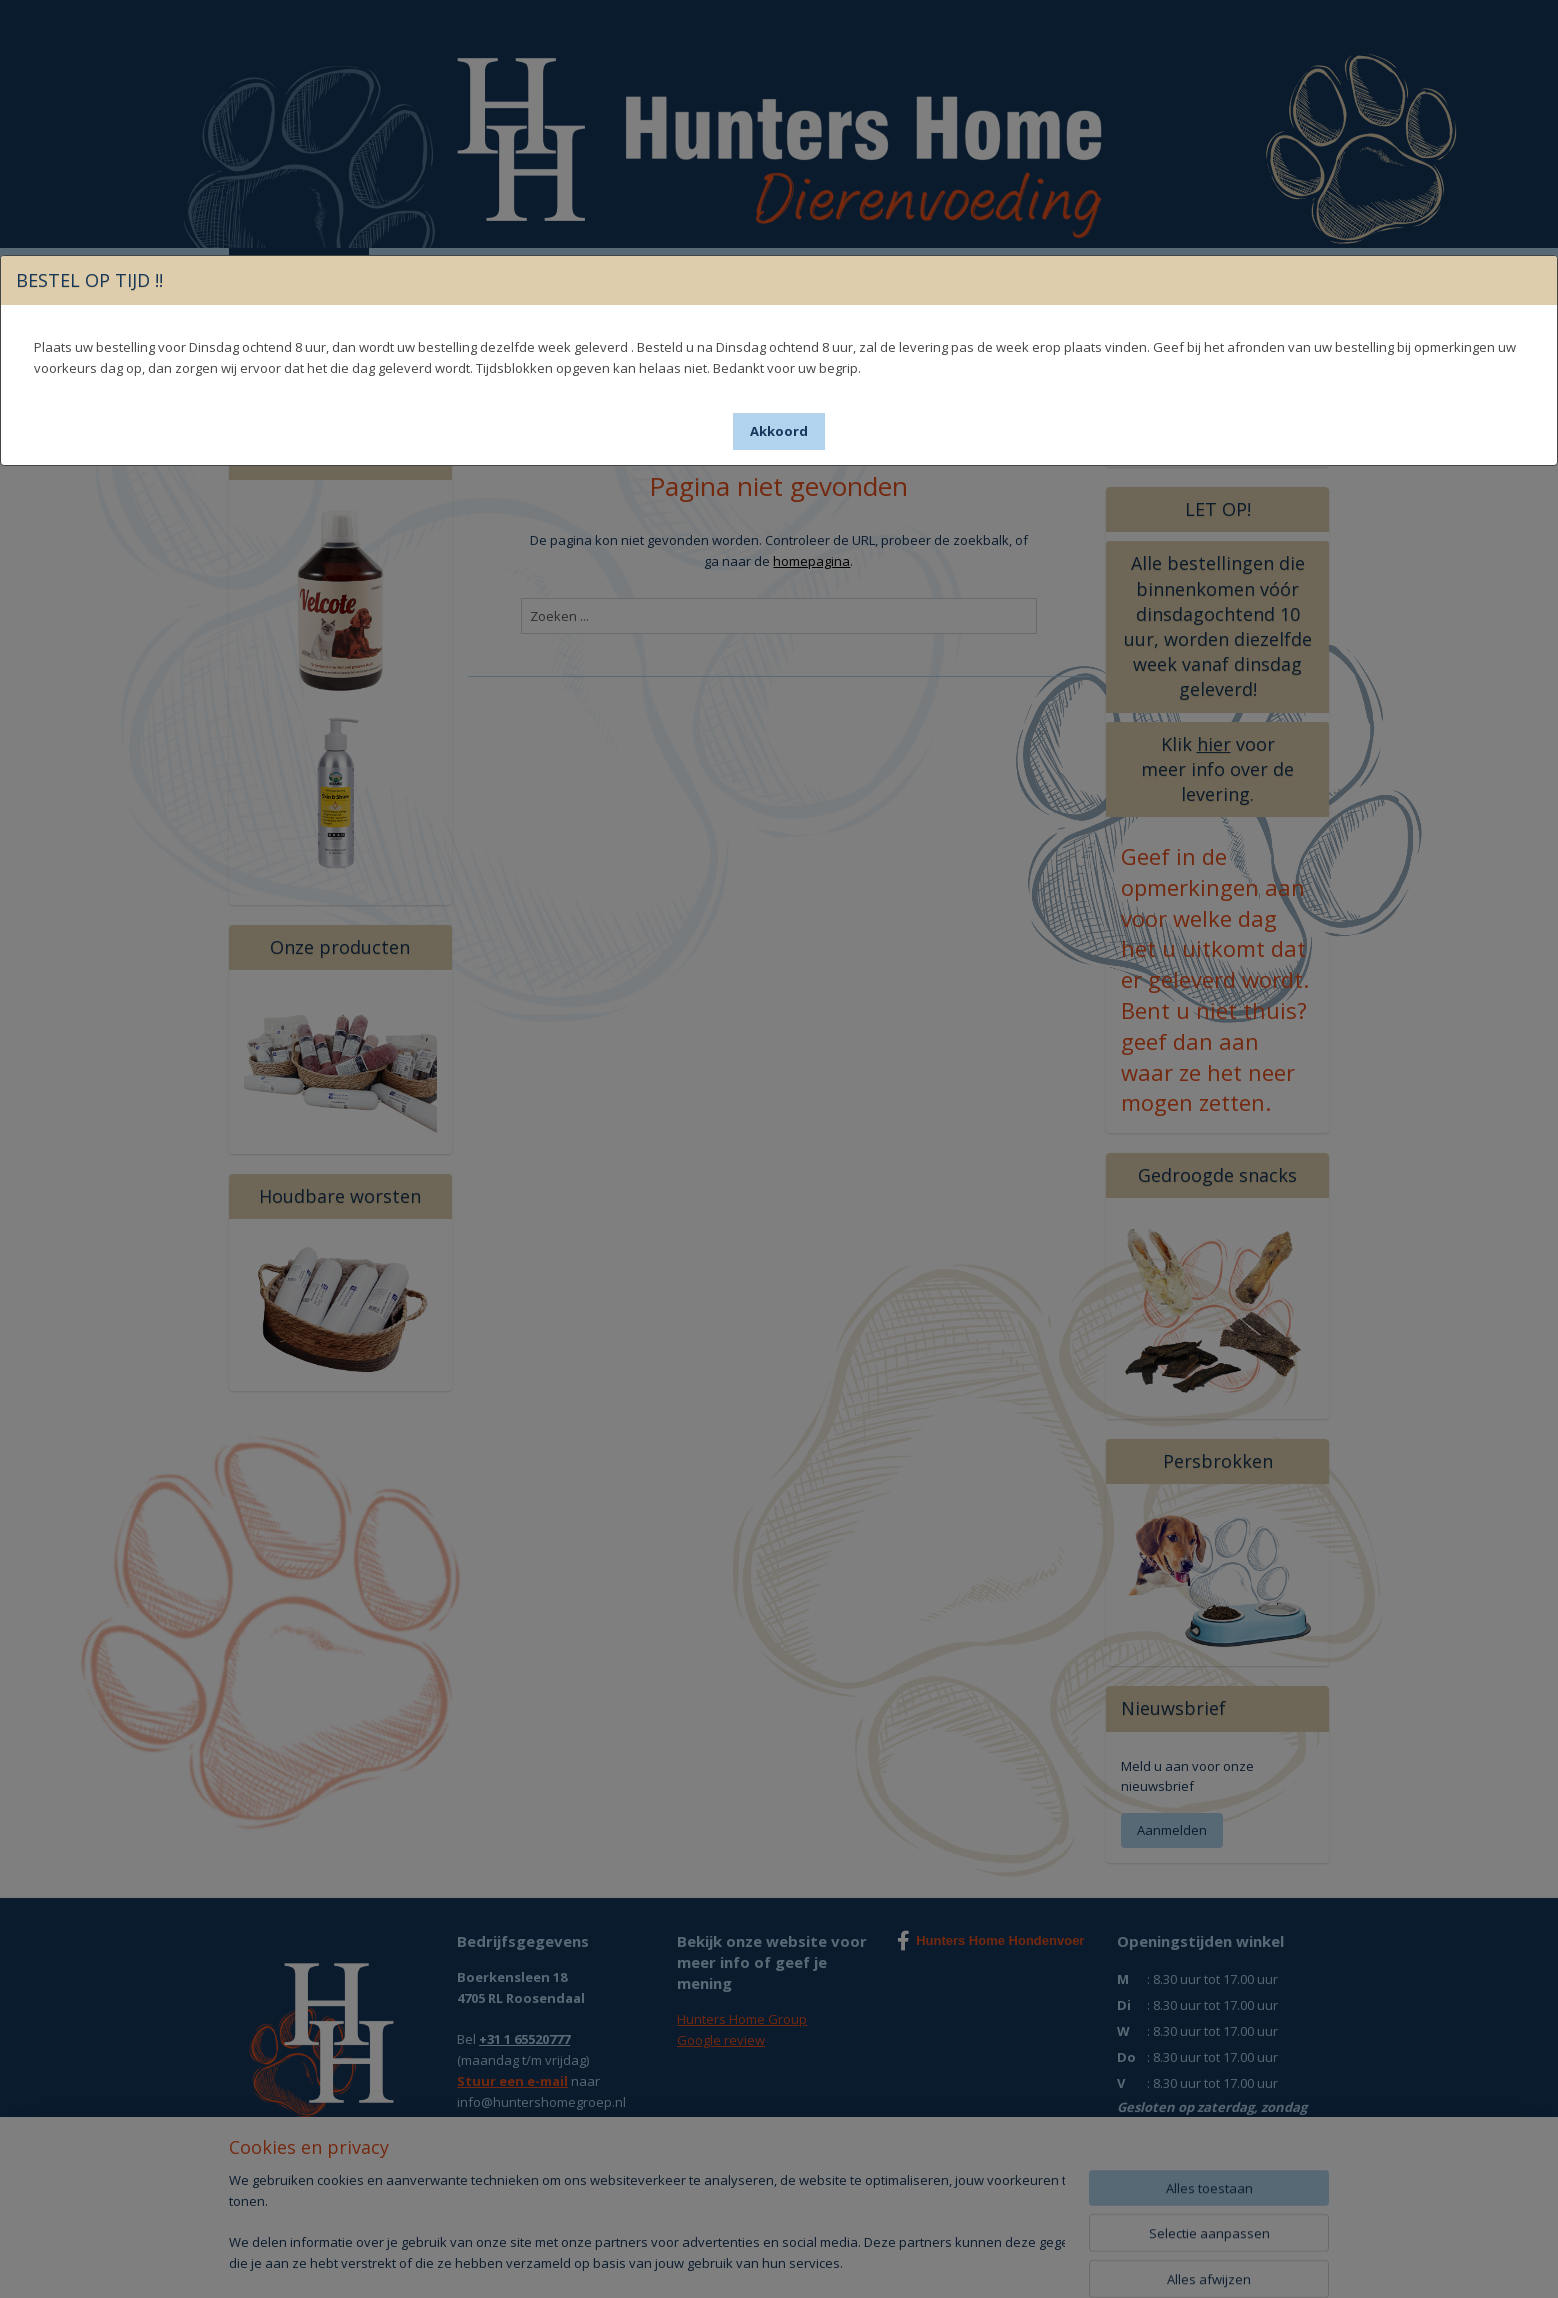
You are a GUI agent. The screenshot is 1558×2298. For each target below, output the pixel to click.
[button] (779, 431)
